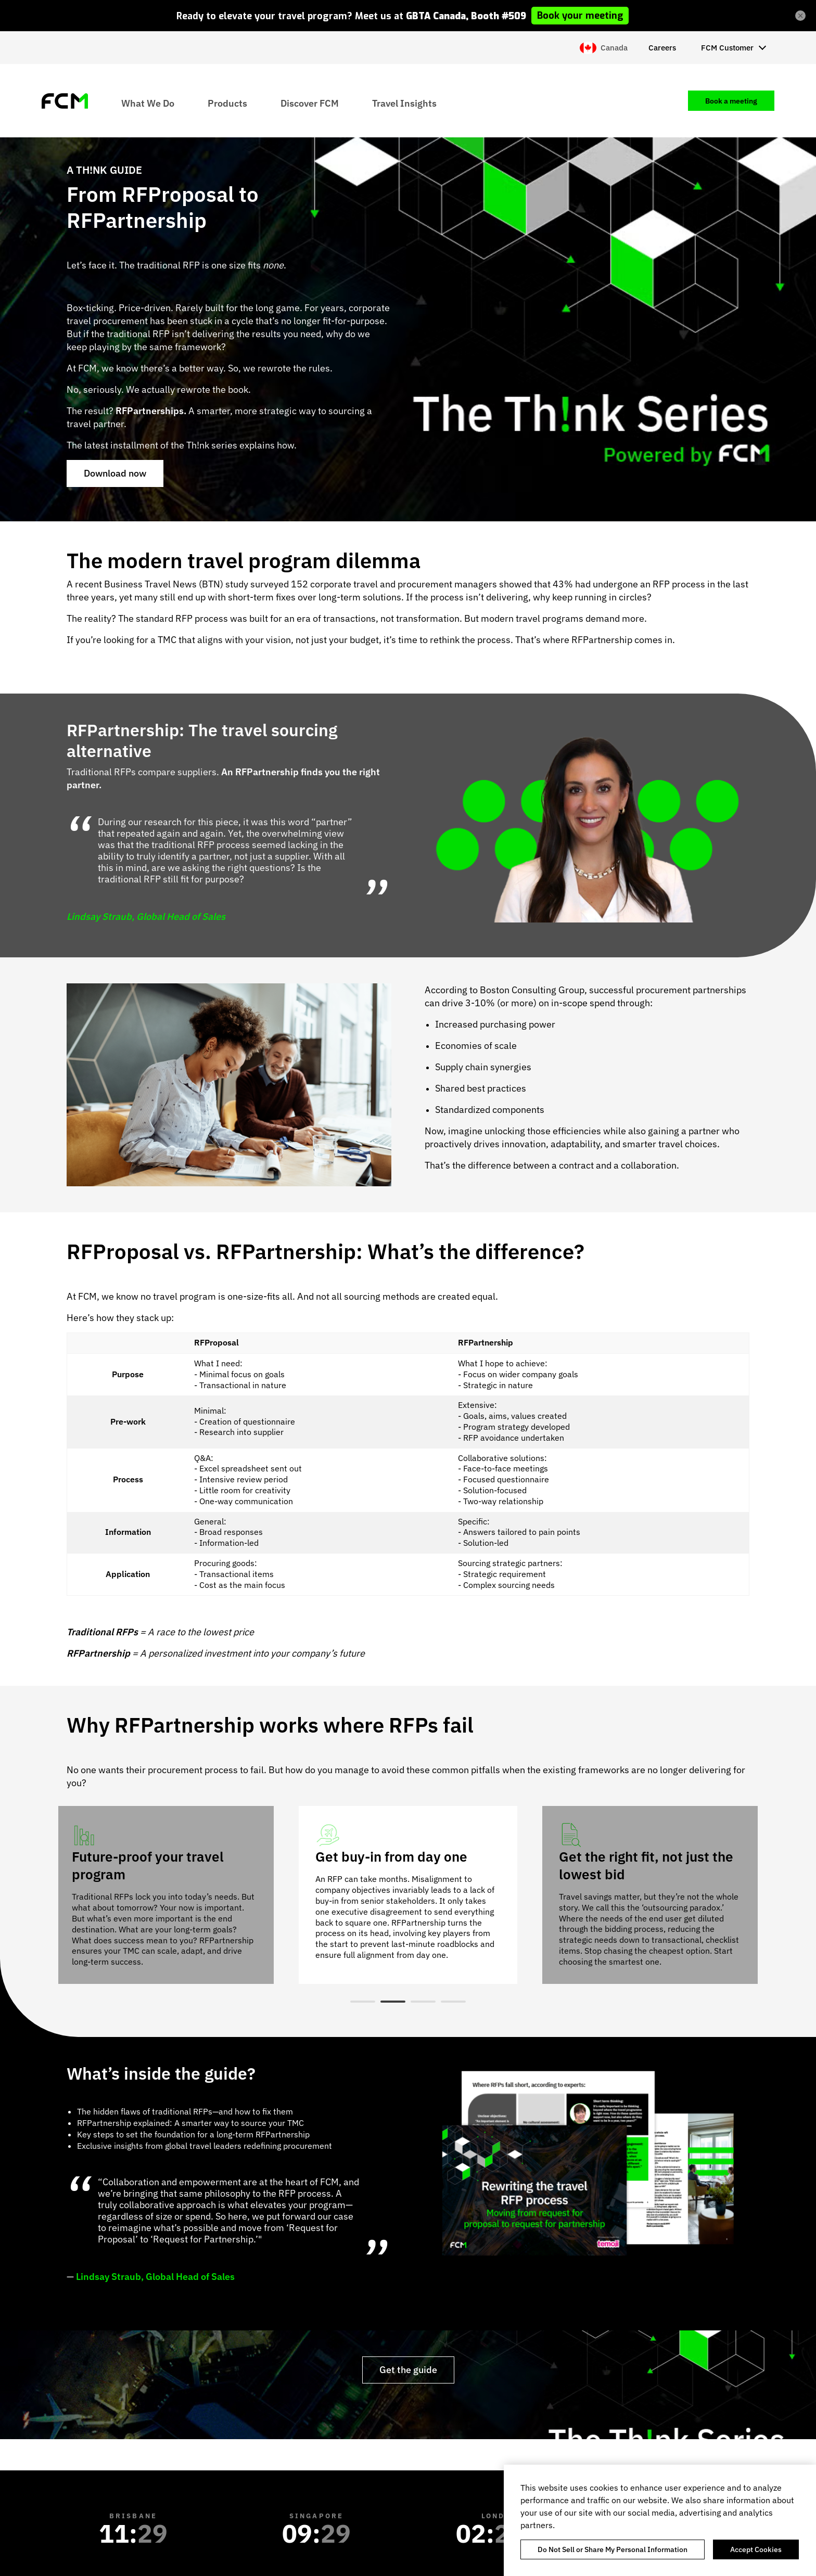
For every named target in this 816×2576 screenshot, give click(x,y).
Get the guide (408, 2370)
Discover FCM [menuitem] (309, 102)
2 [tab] (392, 2002)
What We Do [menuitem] (147, 102)
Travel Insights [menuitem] (404, 102)
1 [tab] (362, 2002)
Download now (115, 473)
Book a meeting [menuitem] (731, 101)
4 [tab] (453, 2002)
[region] (660, 2520)
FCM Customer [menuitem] (727, 48)
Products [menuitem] (227, 102)
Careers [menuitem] (662, 48)
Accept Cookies (756, 2549)
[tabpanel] (408, 1895)
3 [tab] (423, 2002)
